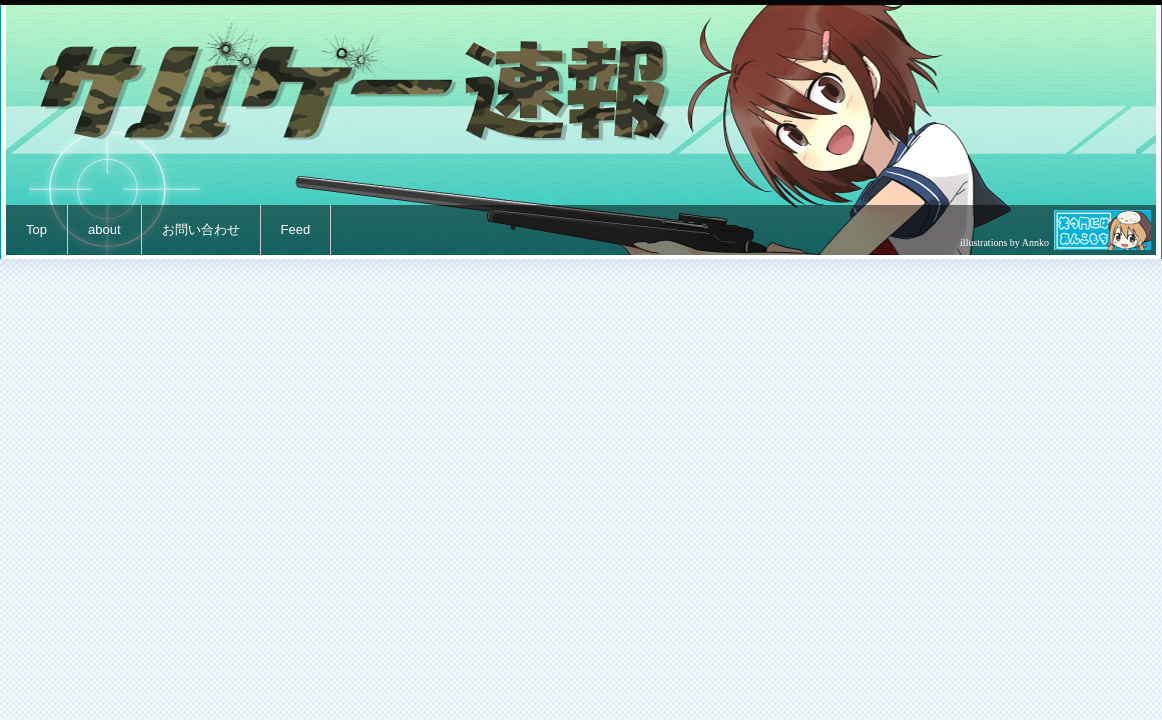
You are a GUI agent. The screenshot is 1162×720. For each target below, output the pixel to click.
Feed (296, 229)
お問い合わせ (201, 229)
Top (36, 229)
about (104, 229)
